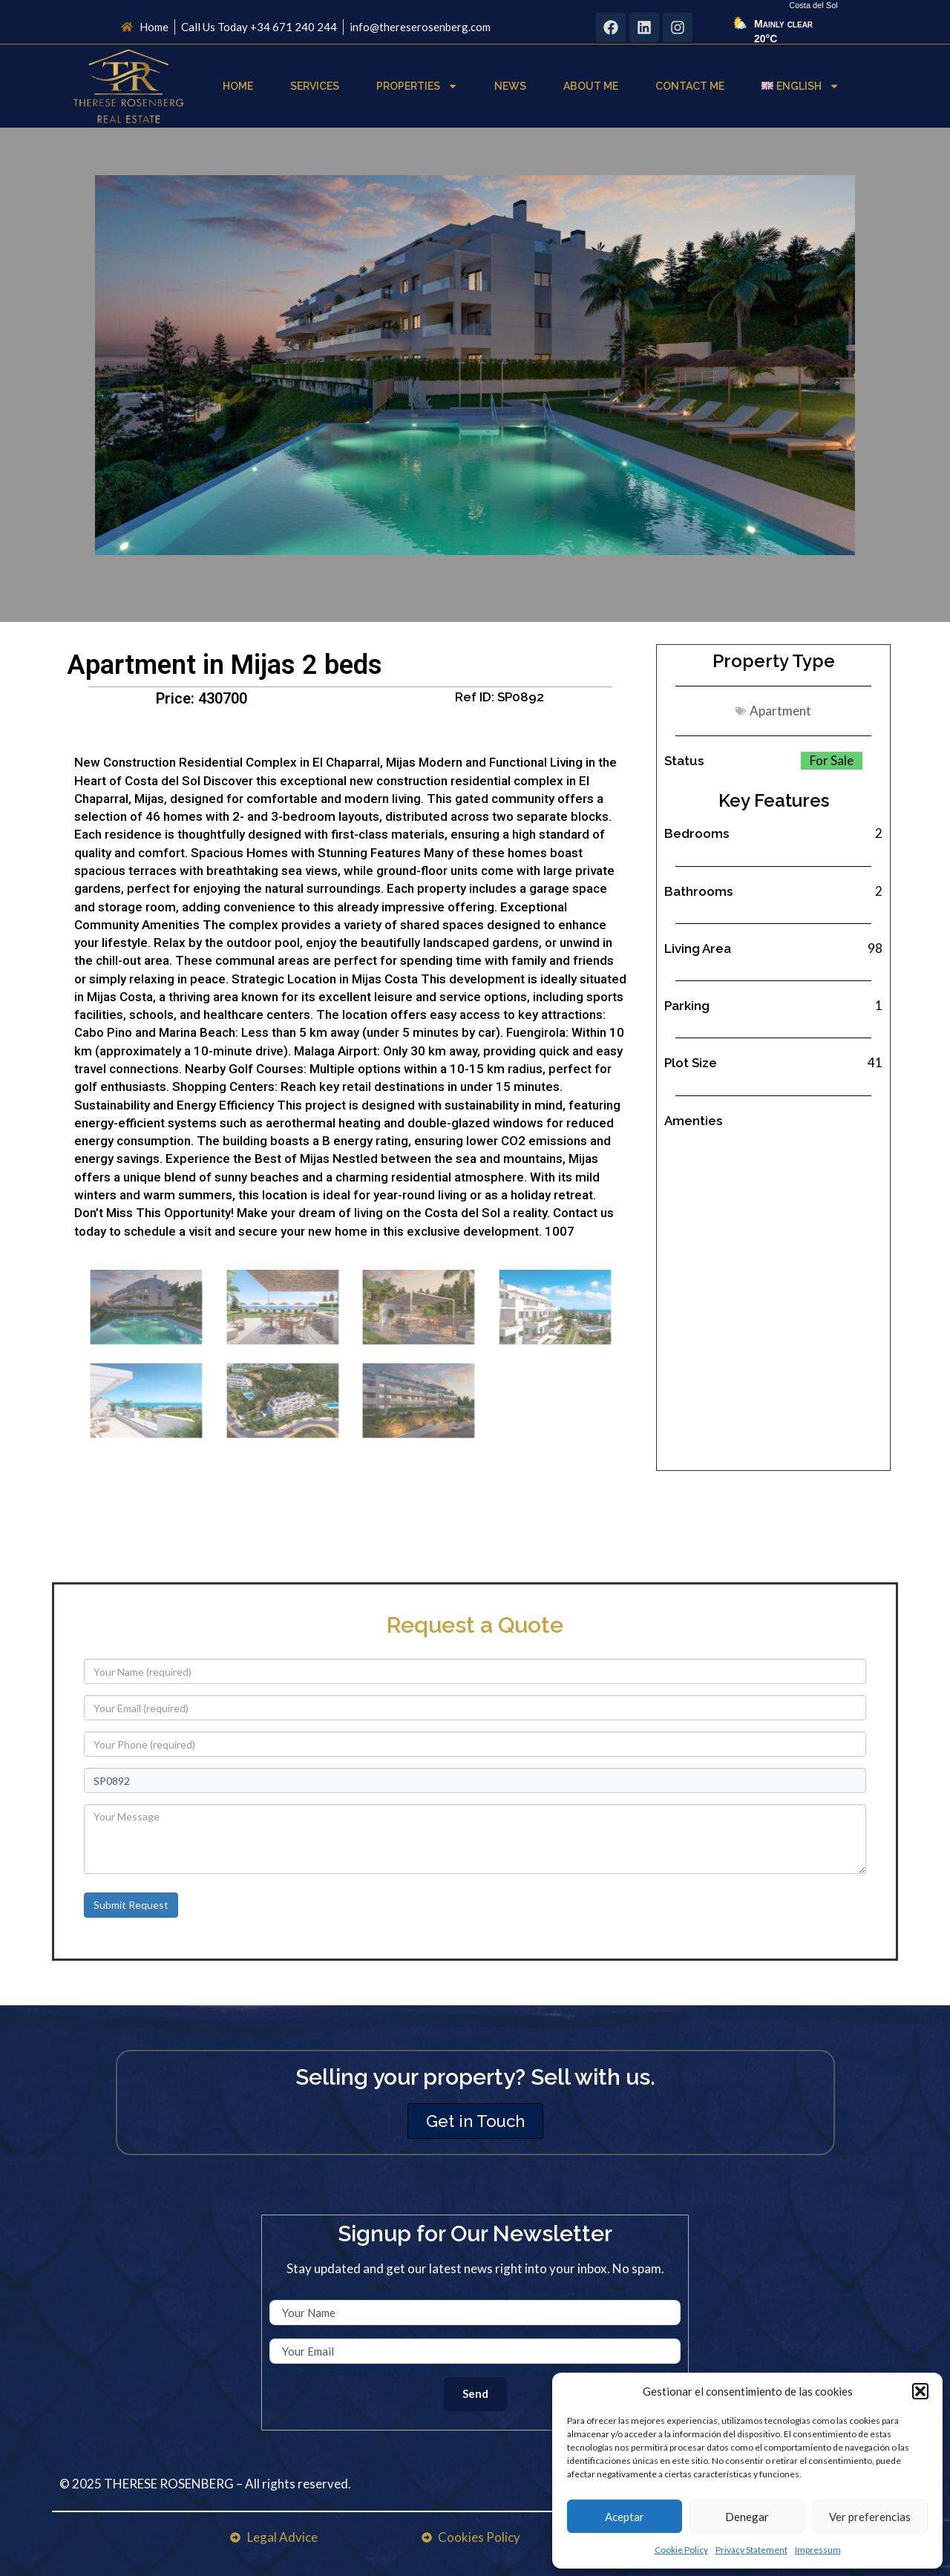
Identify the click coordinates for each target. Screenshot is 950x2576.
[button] (920, 2391)
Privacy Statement (751, 2549)
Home (238, 86)
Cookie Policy (681, 2549)
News (510, 86)
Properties (417, 86)
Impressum (818, 2549)
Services (314, 86)
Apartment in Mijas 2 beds (224, 665)
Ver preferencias (870, 2516)
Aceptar (624, 2516)
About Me (590, 86)
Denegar (747, 2516)
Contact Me (689, 86)
